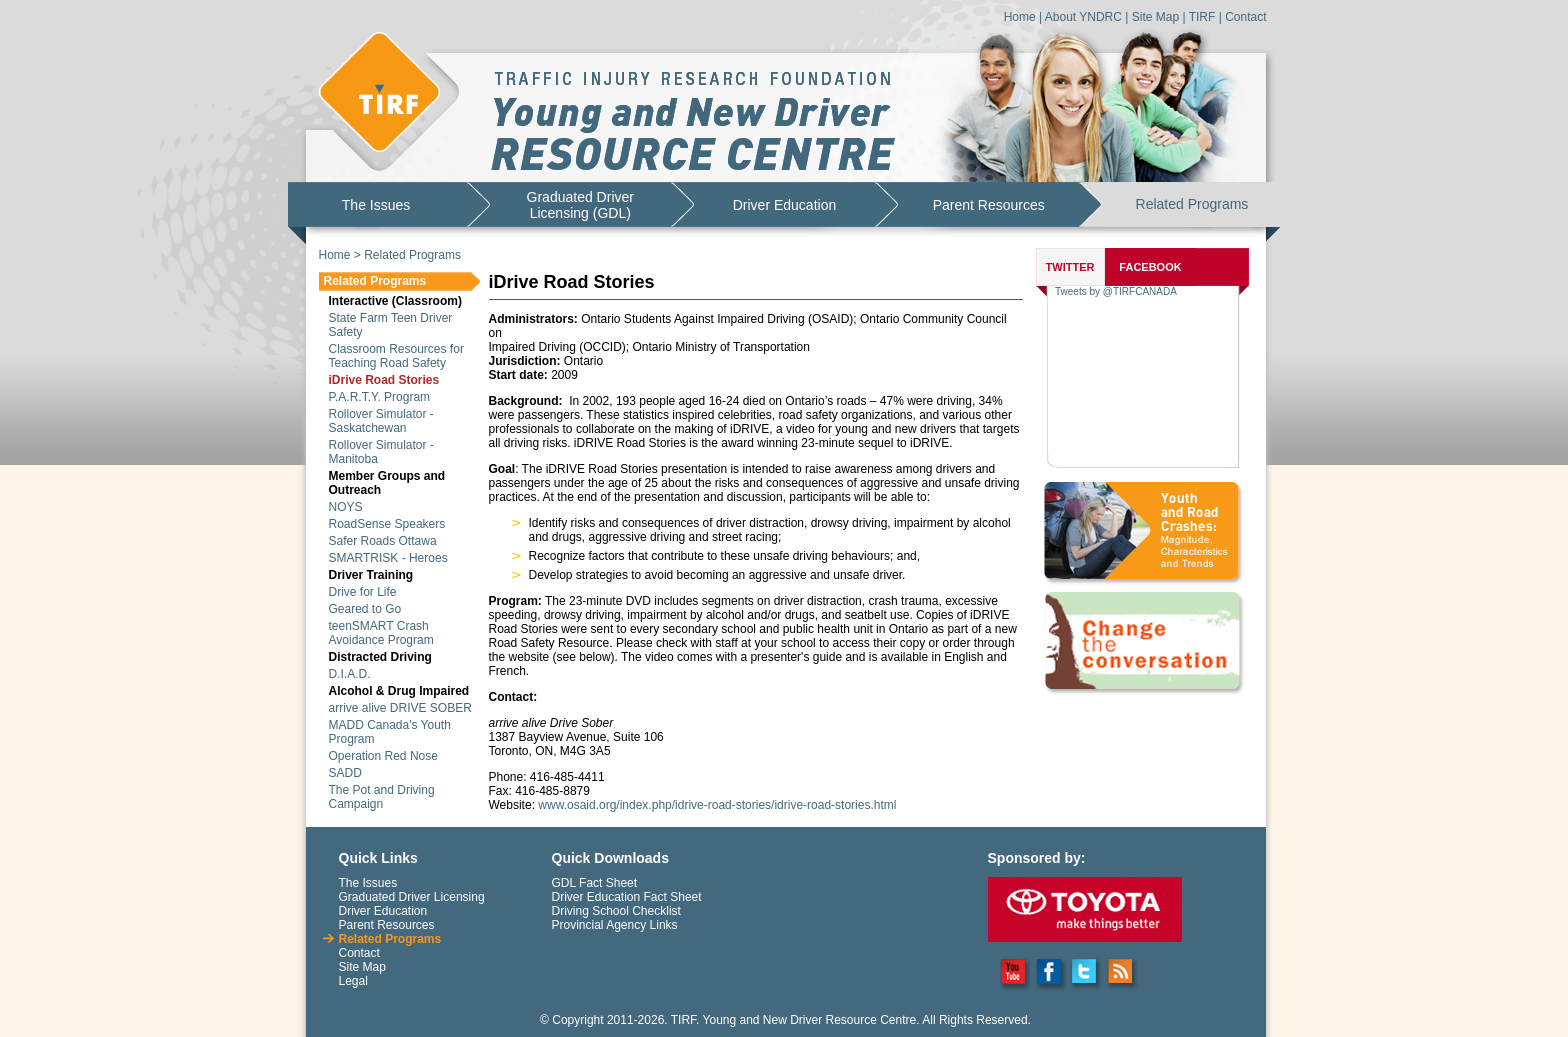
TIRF (1202, 17)
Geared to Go (365, 609)
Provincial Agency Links (615, 925)
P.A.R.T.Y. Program (380, 397)
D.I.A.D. (350, 674)
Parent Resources (989, 205)
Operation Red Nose (383, 756)
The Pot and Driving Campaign (382, 797)
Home (1020, 17)
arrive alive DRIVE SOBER (400, 708)
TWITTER (1070, 267)
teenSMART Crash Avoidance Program (381, 633)
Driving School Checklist (616, 911)
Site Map (1155, 17)
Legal (353, 981)
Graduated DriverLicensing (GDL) (580, 205)
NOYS (346, 507)
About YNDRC (1083, 17)
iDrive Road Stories (384, 380)
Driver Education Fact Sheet (627, 897)
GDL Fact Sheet (595, 883)
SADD (345, 773)
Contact (1245, 17)
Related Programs (1192, 204)
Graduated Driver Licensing (412, 897)
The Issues (376, 205)
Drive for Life (363, 592)
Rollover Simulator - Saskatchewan (381, 421)
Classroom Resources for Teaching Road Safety (396, 356)
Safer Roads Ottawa (383, 541)
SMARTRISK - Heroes (388, 558)
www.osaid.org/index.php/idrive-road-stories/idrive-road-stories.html (717, 805)
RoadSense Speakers (387, 524)
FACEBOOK (1150, 267)
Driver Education (785, 205)
